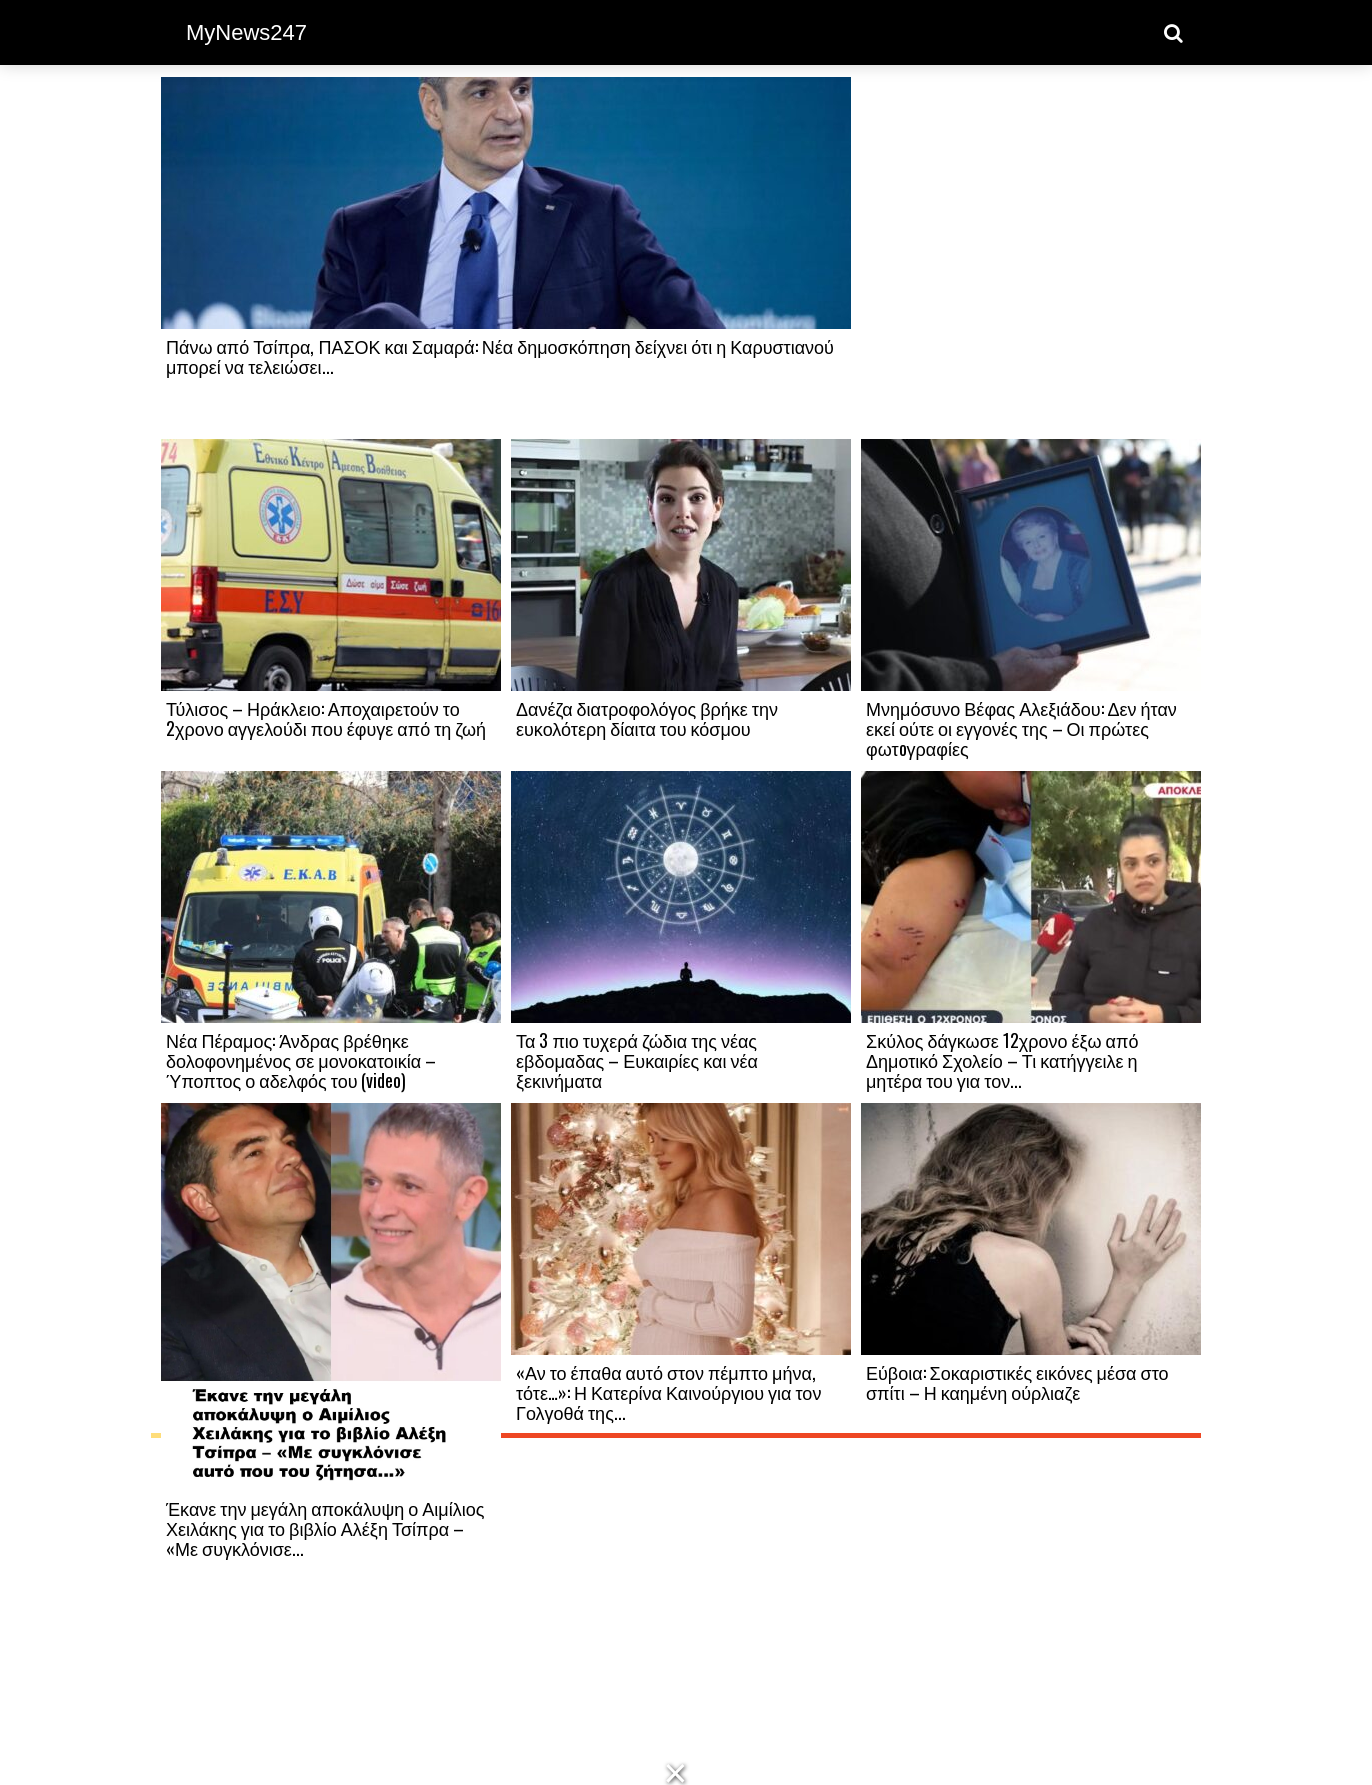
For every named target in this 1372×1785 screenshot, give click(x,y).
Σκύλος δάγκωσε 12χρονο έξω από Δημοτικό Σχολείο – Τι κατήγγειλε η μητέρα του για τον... (1002, 1060)
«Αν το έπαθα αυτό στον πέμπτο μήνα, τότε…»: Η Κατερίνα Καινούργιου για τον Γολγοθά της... (668, 1392)
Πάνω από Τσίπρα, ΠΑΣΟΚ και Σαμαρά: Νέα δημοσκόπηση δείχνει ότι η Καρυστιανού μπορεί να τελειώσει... (500, 356)
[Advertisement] (1031, 257)
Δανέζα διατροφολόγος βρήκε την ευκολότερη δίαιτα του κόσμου (647, 718)
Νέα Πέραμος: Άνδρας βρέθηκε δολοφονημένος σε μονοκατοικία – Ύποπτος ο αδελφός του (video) (301, 1060)
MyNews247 (246, 32)
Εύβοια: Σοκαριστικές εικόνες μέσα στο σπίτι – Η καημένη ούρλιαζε (1017, 1382)
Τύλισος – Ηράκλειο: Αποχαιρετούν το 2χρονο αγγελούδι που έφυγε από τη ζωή (326, 718)
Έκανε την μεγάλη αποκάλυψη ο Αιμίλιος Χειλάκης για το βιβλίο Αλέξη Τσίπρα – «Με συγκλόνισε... (325, 1528)
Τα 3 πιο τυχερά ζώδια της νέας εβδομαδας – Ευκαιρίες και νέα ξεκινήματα (637, 1060)
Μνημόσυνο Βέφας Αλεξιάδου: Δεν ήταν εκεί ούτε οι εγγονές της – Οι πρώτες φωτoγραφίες (1021, 728)
